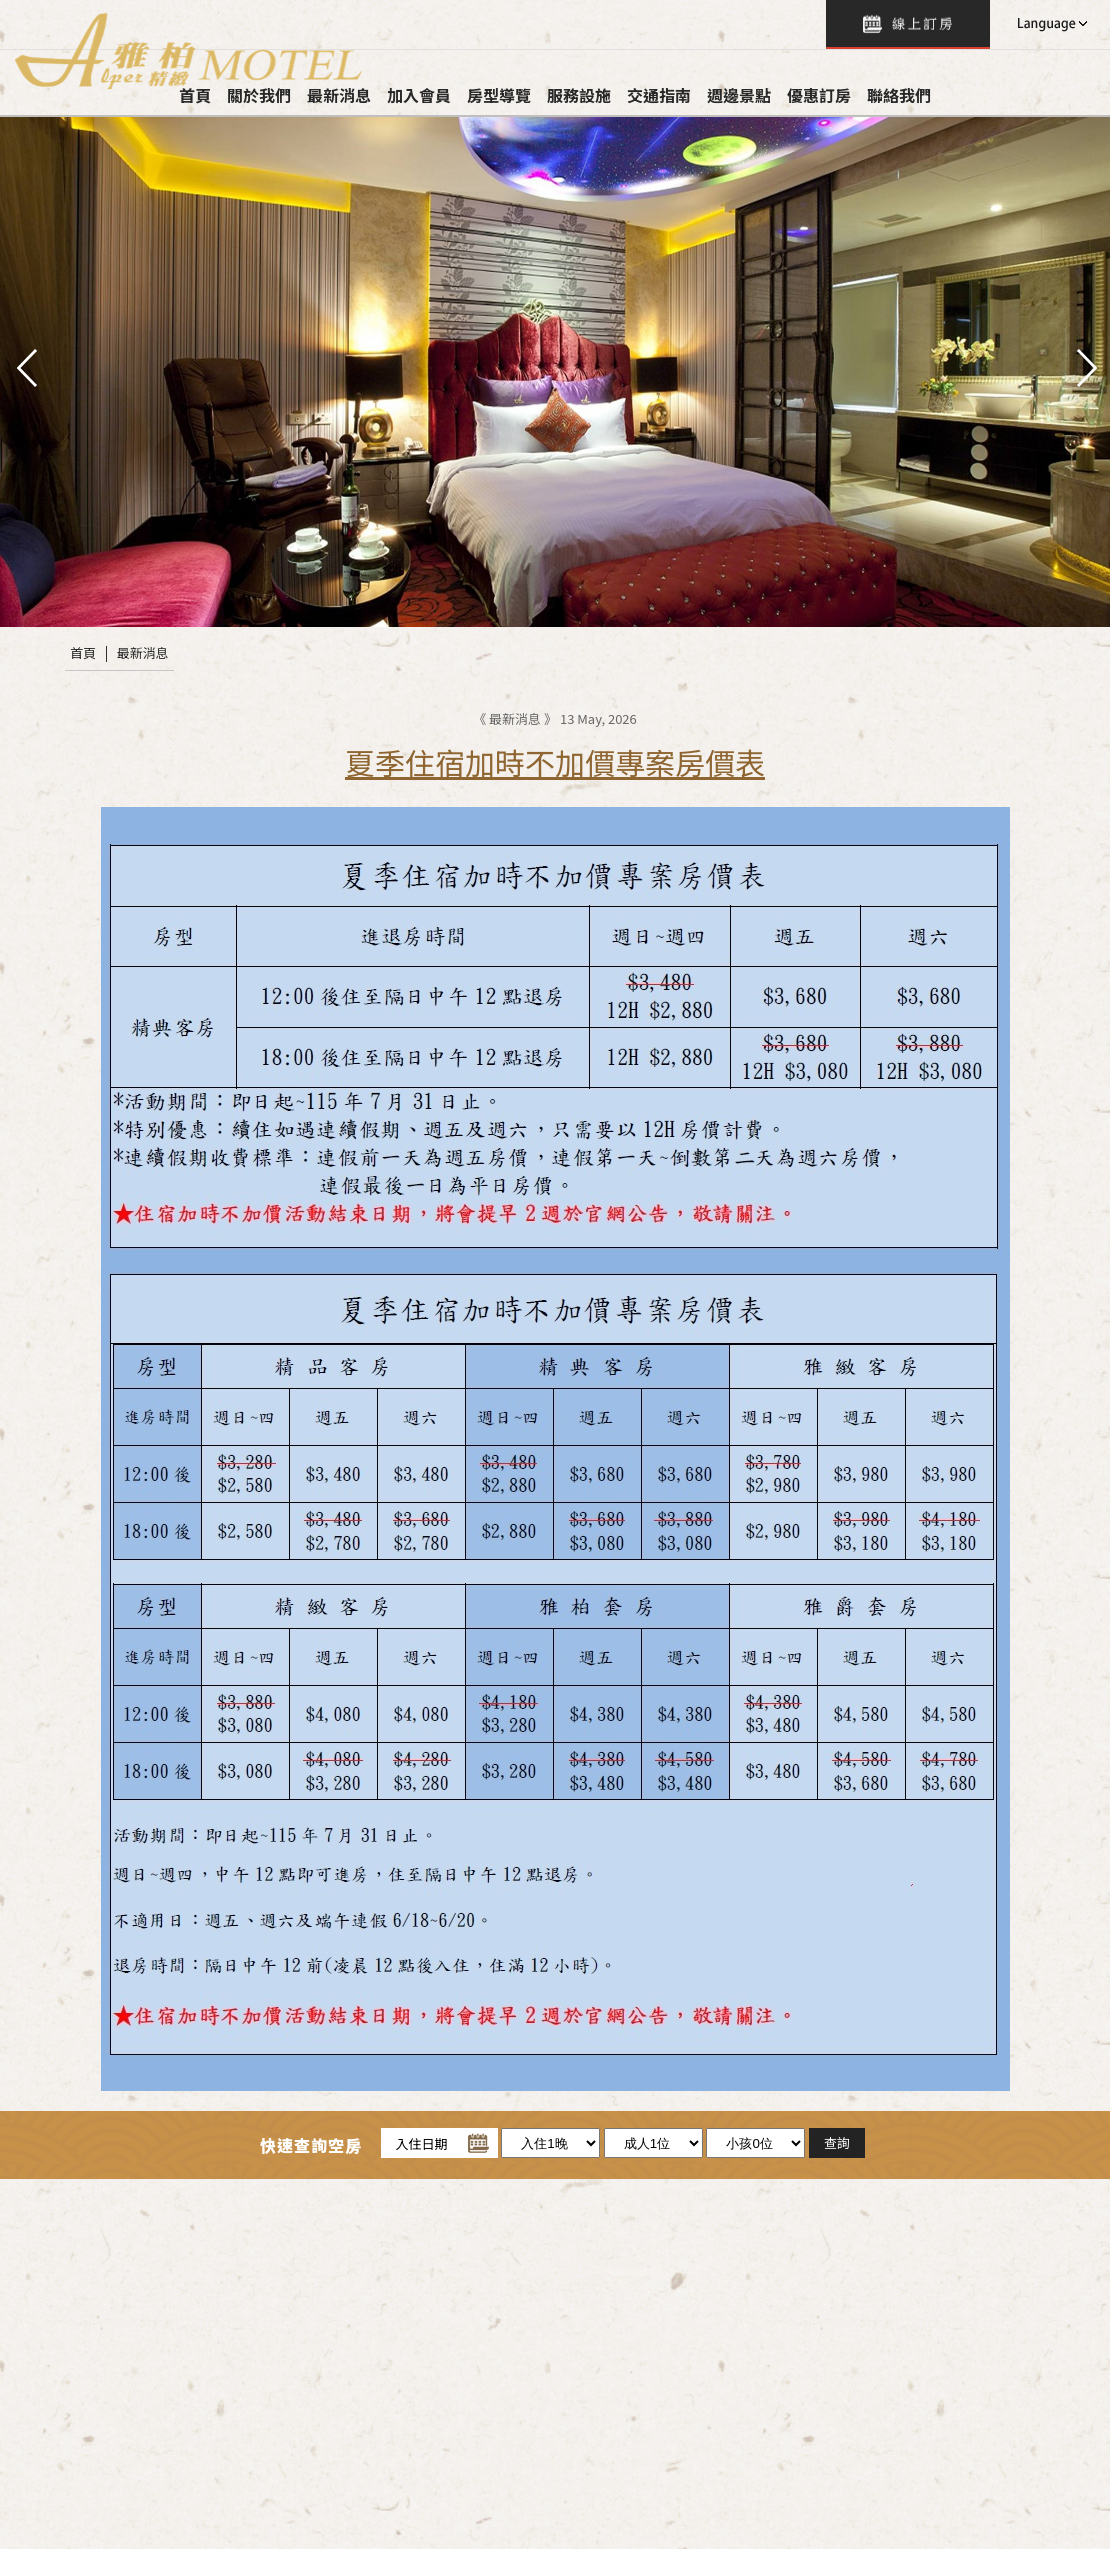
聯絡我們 (899, 95)
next (1085, 366)
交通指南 (659, 95)
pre (25, 366)
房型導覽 (499, 95)
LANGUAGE (1050, 24)
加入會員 (419, 95)
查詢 (908, 24)
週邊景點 (739, 95)
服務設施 (579, 95)
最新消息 (143, 652)
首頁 (83, 652)
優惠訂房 (819, 95)
